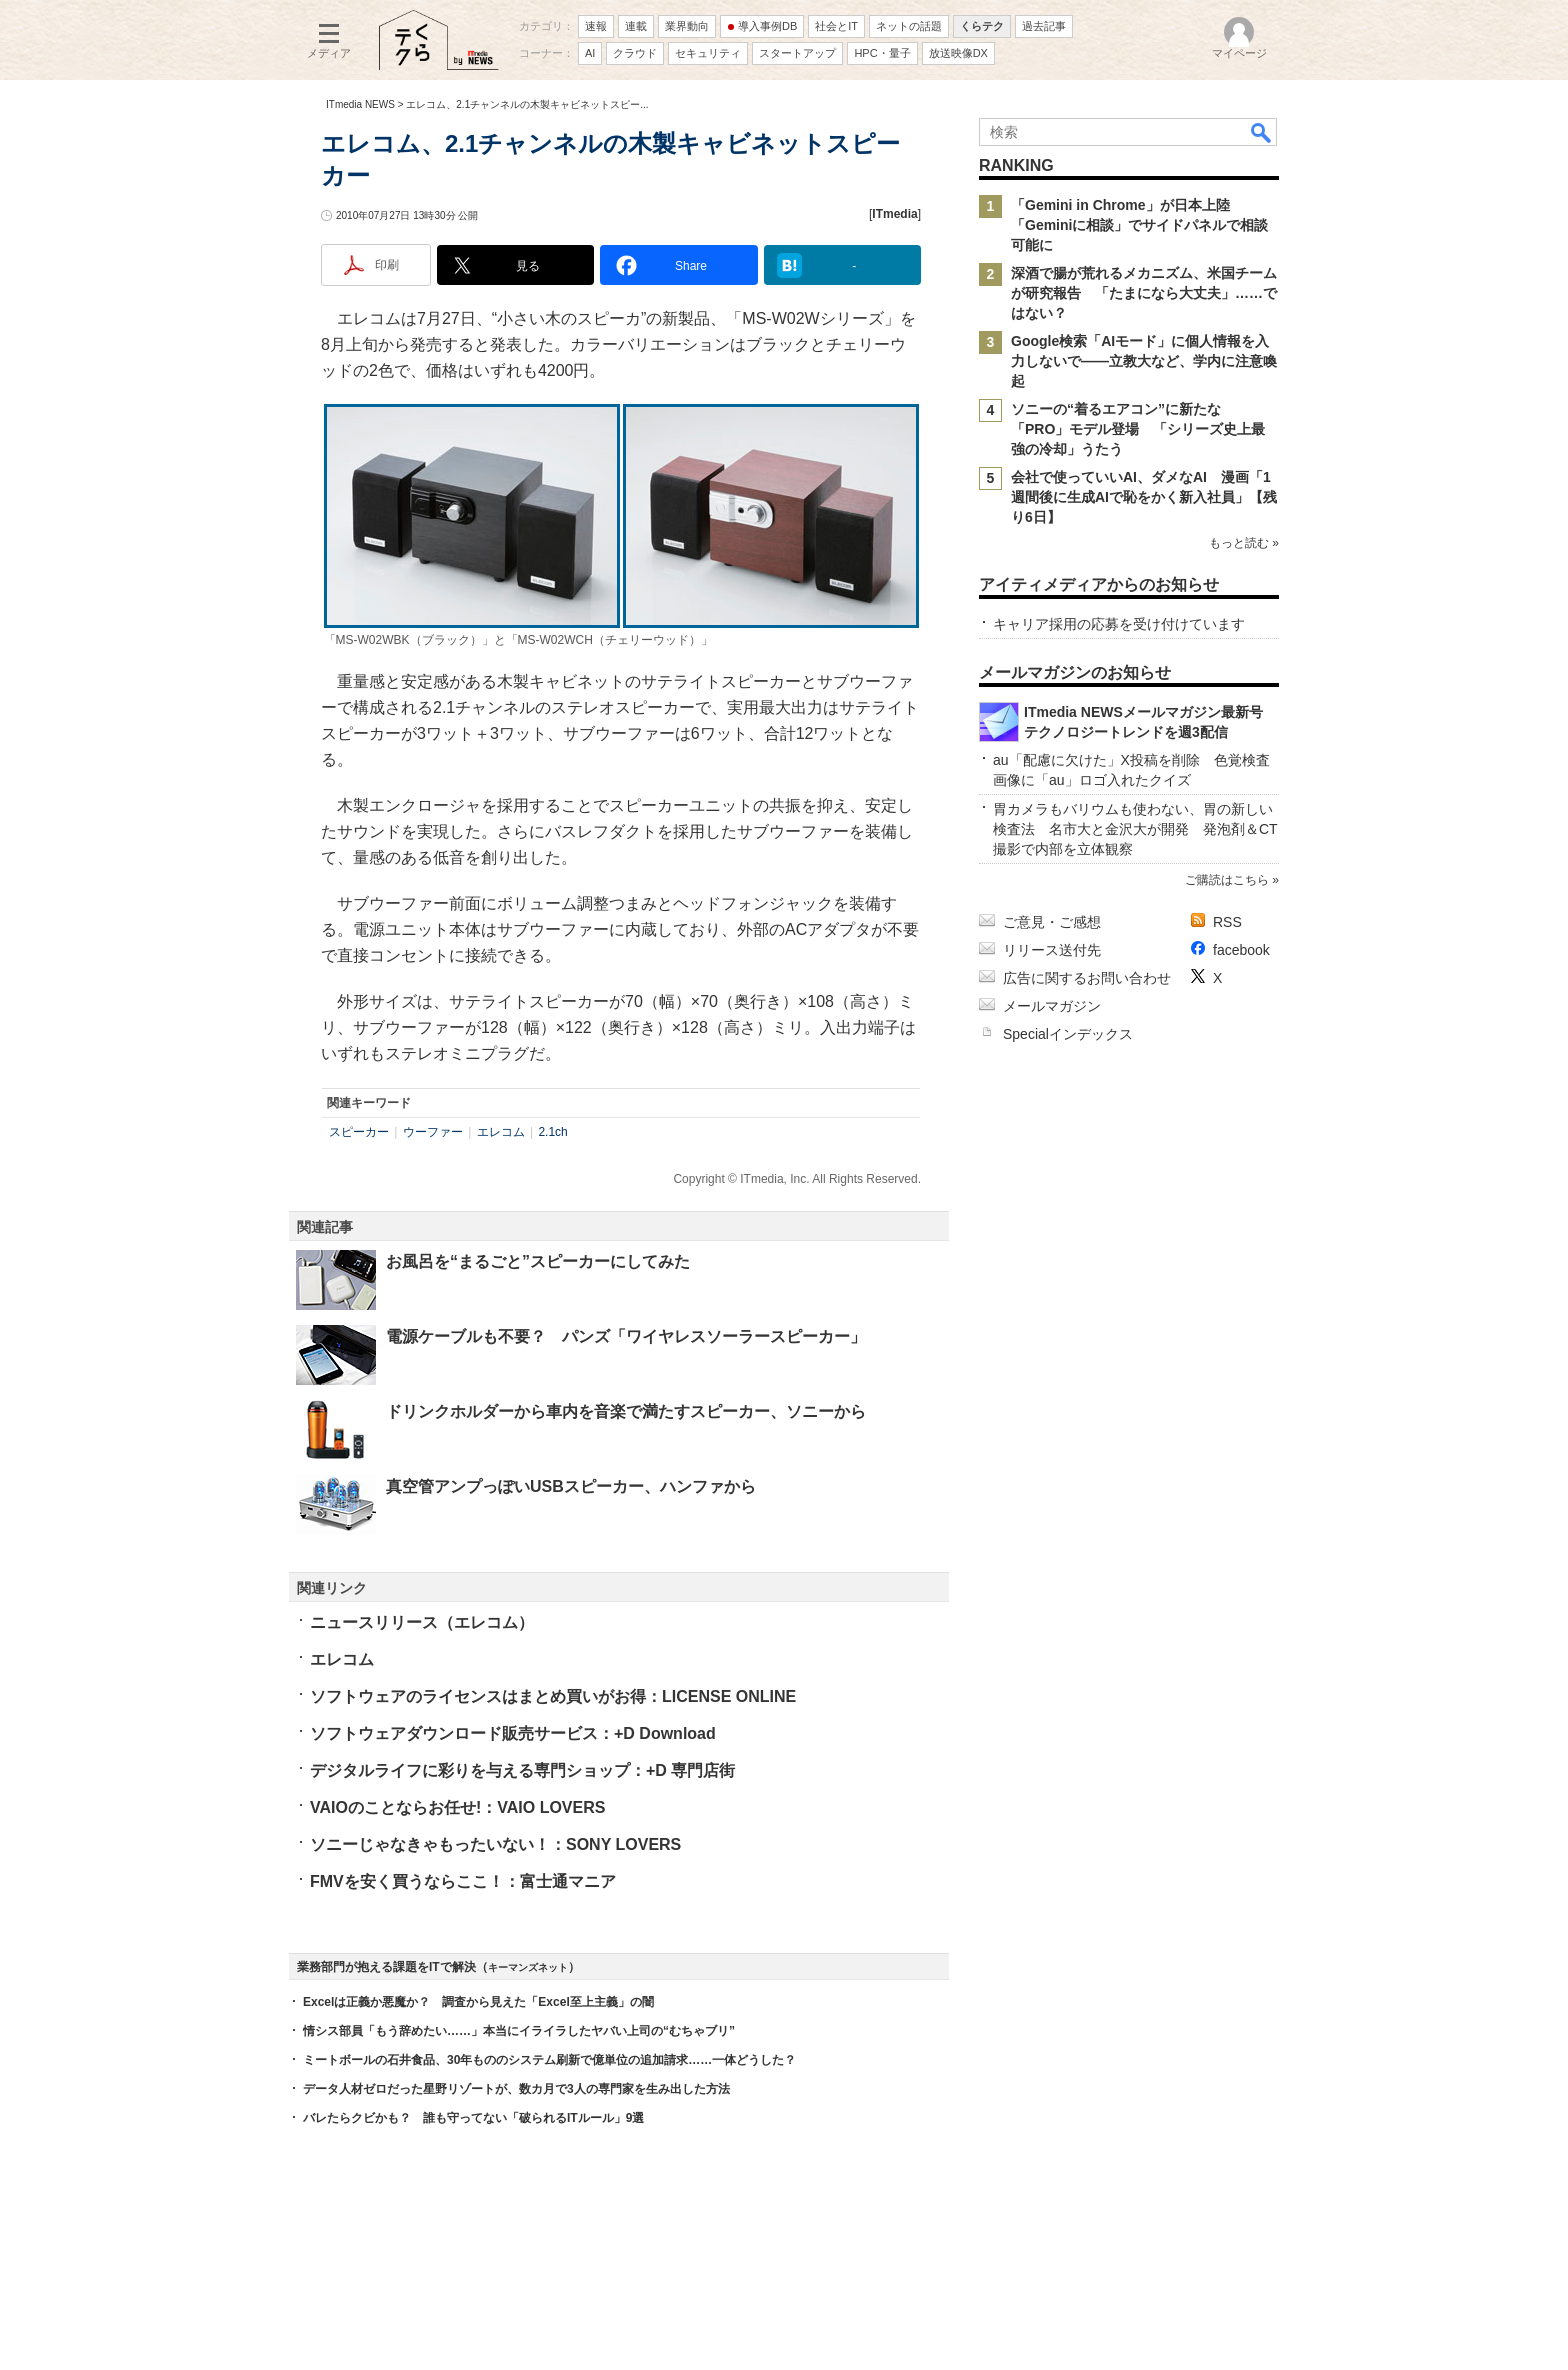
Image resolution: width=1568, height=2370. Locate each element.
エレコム (501, 1132)
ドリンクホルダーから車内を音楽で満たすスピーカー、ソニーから (626, 1411)
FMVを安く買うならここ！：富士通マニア (463, 1881)
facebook (1241, 950)
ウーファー (433, 1132)
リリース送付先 (1052, 950)
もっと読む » (1244, 543)
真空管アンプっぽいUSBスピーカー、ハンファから (571, 1486)
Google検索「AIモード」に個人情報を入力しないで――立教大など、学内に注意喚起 (1144, 361)
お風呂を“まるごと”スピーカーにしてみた (538, 1261)
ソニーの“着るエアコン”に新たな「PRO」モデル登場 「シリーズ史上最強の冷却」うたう (1138, 429)
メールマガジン (1052, 1006)
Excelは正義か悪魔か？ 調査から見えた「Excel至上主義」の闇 (478, 2002)
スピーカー (359, 1132)
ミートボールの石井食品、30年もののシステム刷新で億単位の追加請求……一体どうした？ (549, 2060)
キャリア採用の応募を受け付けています (1119, 624)
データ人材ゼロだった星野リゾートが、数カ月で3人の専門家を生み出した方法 (516, 2089)
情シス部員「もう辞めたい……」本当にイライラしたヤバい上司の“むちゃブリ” (519, 2031)
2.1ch (552, 1132)
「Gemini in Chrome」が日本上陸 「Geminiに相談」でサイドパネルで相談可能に (1139, 225)
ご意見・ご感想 (1052, 922)
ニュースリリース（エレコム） (422, 1622)
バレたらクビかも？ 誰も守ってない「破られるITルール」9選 (473, 2118)
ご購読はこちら (1227, 880)
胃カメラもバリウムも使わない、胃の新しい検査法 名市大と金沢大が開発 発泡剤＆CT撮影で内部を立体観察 (1135, 829)
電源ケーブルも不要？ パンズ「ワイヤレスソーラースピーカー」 (626, 1336)
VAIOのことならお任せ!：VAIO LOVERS (457, 1807)
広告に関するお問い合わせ (1087, 978)
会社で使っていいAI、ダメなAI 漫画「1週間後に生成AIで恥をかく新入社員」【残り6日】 (1144, 497)
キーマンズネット (528, 1967)
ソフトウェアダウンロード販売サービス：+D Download (513, 1733)
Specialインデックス (1068, 1034)
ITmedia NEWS (360, 104)
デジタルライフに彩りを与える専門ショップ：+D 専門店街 (522, 1770)
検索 (1262, 132)
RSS (1227, 922)
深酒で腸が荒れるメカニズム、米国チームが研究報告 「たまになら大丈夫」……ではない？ (1144, 293)
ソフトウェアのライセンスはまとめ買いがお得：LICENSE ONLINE (553, 1696)
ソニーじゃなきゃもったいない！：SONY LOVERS (495, 1844)
